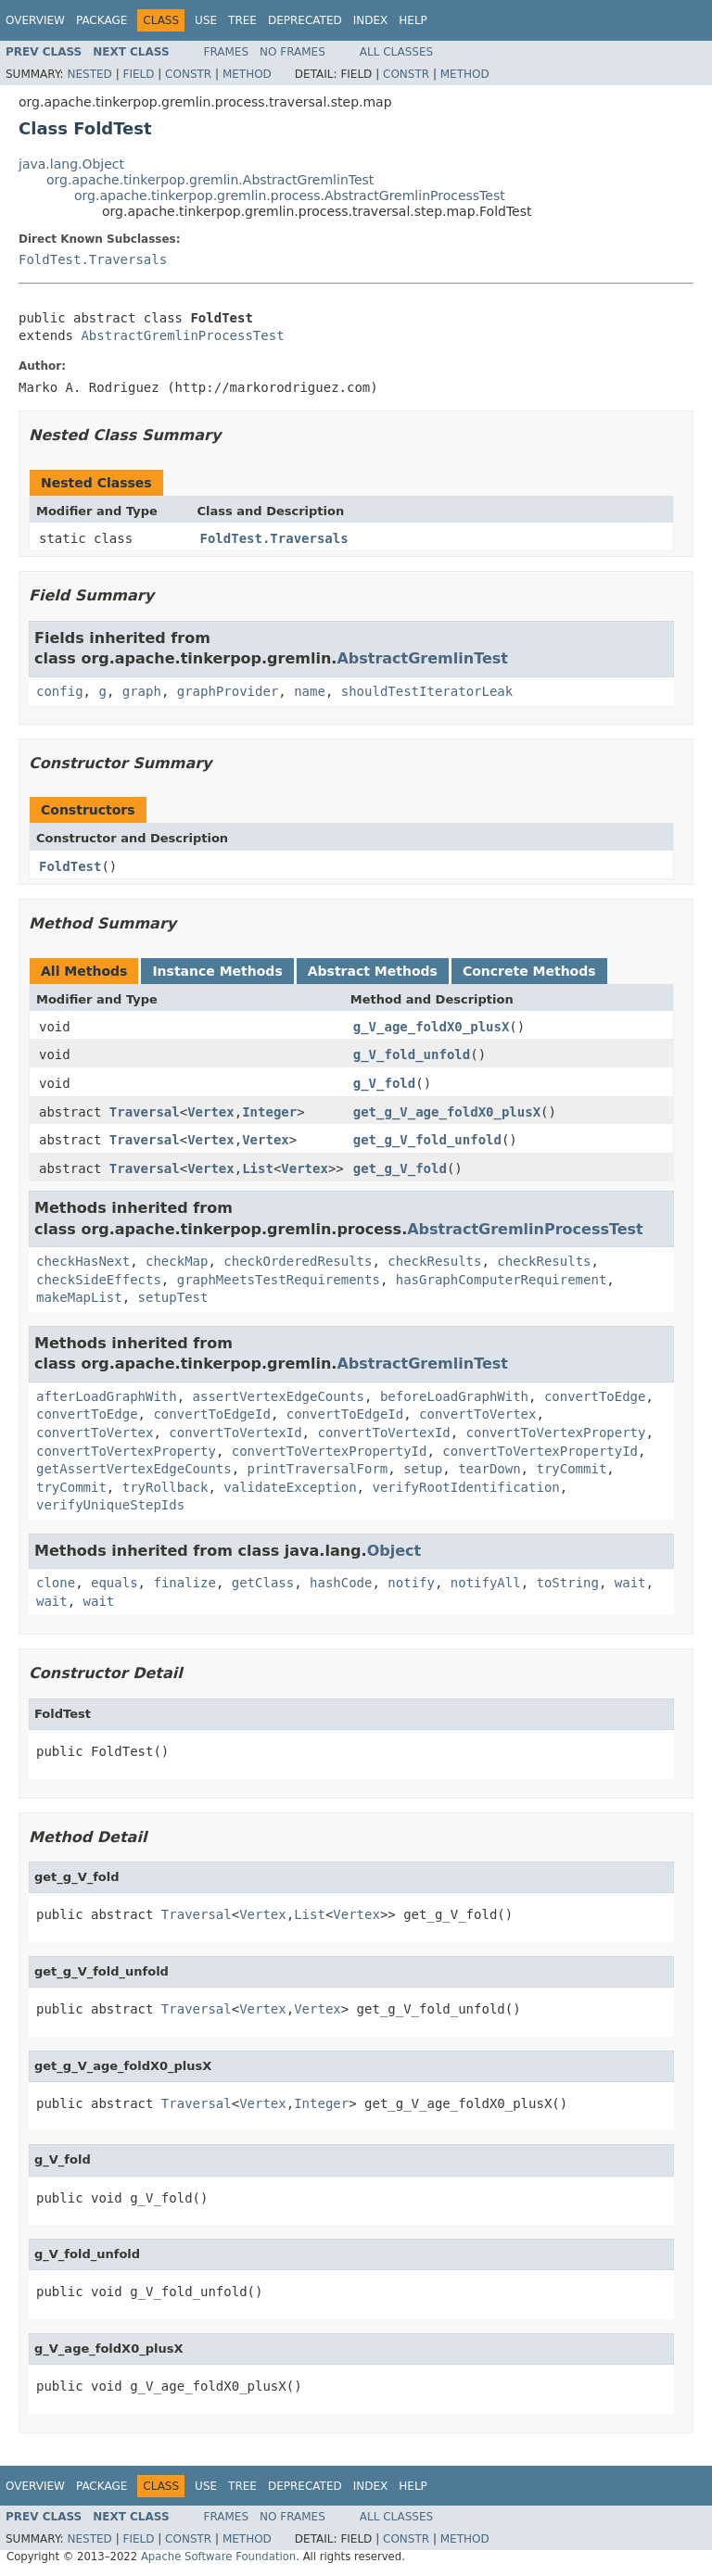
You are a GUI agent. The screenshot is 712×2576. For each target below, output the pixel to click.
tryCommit (571, 1468)
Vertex (211, 1112)
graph (141, 691)
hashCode (341, 1582)
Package (101, 20)
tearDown (489, 1468)
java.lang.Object (71, 164)
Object (394, 1550)
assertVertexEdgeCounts (278, 1396)
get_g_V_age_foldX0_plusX (446, 1112)
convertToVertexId (235, 1432)
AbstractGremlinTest (422, 658)
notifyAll (486, 1582)
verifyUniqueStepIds (110, 1504)
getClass (263, 1582)
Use (206, 20)
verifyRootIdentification (465, 1487)
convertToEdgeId (211, 1414)
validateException (289, 1487)
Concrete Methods (529, 971)
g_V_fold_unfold (411, 1054)
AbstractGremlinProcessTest (182, 335)
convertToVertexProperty (556, 1432)
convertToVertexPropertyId (329, 1451)
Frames (226, 51)
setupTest (173, 1297)
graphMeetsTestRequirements (278, 1279)
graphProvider (228, 691)
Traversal (144, 1112)
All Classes (396, 51)
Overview (35, 20)
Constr (188, 74)
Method (247, 74)
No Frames (292, 51)
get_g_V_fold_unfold (427, 1139)
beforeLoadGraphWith (454, 1396)
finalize (184, 1582)
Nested (89, 74)
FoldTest (70, 866)
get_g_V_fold (400, 1168)
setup (422, 1468)
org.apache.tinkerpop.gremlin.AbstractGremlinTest (210, 179)
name (309, 691)
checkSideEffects (98, 1279)
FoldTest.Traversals (93, 259)
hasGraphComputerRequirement (501, 1279)
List (257, 1168)
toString (568, 1582)
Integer (269, 1112)
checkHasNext (83, 1261)
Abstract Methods (373, 971)
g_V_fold (384, 1083)
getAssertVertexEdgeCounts (134, 1468)
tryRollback (165, 1487)
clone (55, 1582)
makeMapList (79, 1297)
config (59, 691)
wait (630, 1582)
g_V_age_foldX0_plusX (431, 1026)
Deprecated (305, 20)
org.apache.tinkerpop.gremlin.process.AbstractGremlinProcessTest (289, 195)
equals (114, 1582)
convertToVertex (477, 1414)
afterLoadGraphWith (106, 1396)
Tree (242, 20)
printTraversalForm (318, 1468)
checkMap (177, 1261)
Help (413, 20)
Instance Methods (217, 971)
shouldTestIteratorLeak (427, 691)
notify (411, 1582)
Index (370, 20)
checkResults (434, 1261)
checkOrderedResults (297, 1261)
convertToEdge (595, 1396)
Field (138, 74)
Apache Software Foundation (218, 2556)
